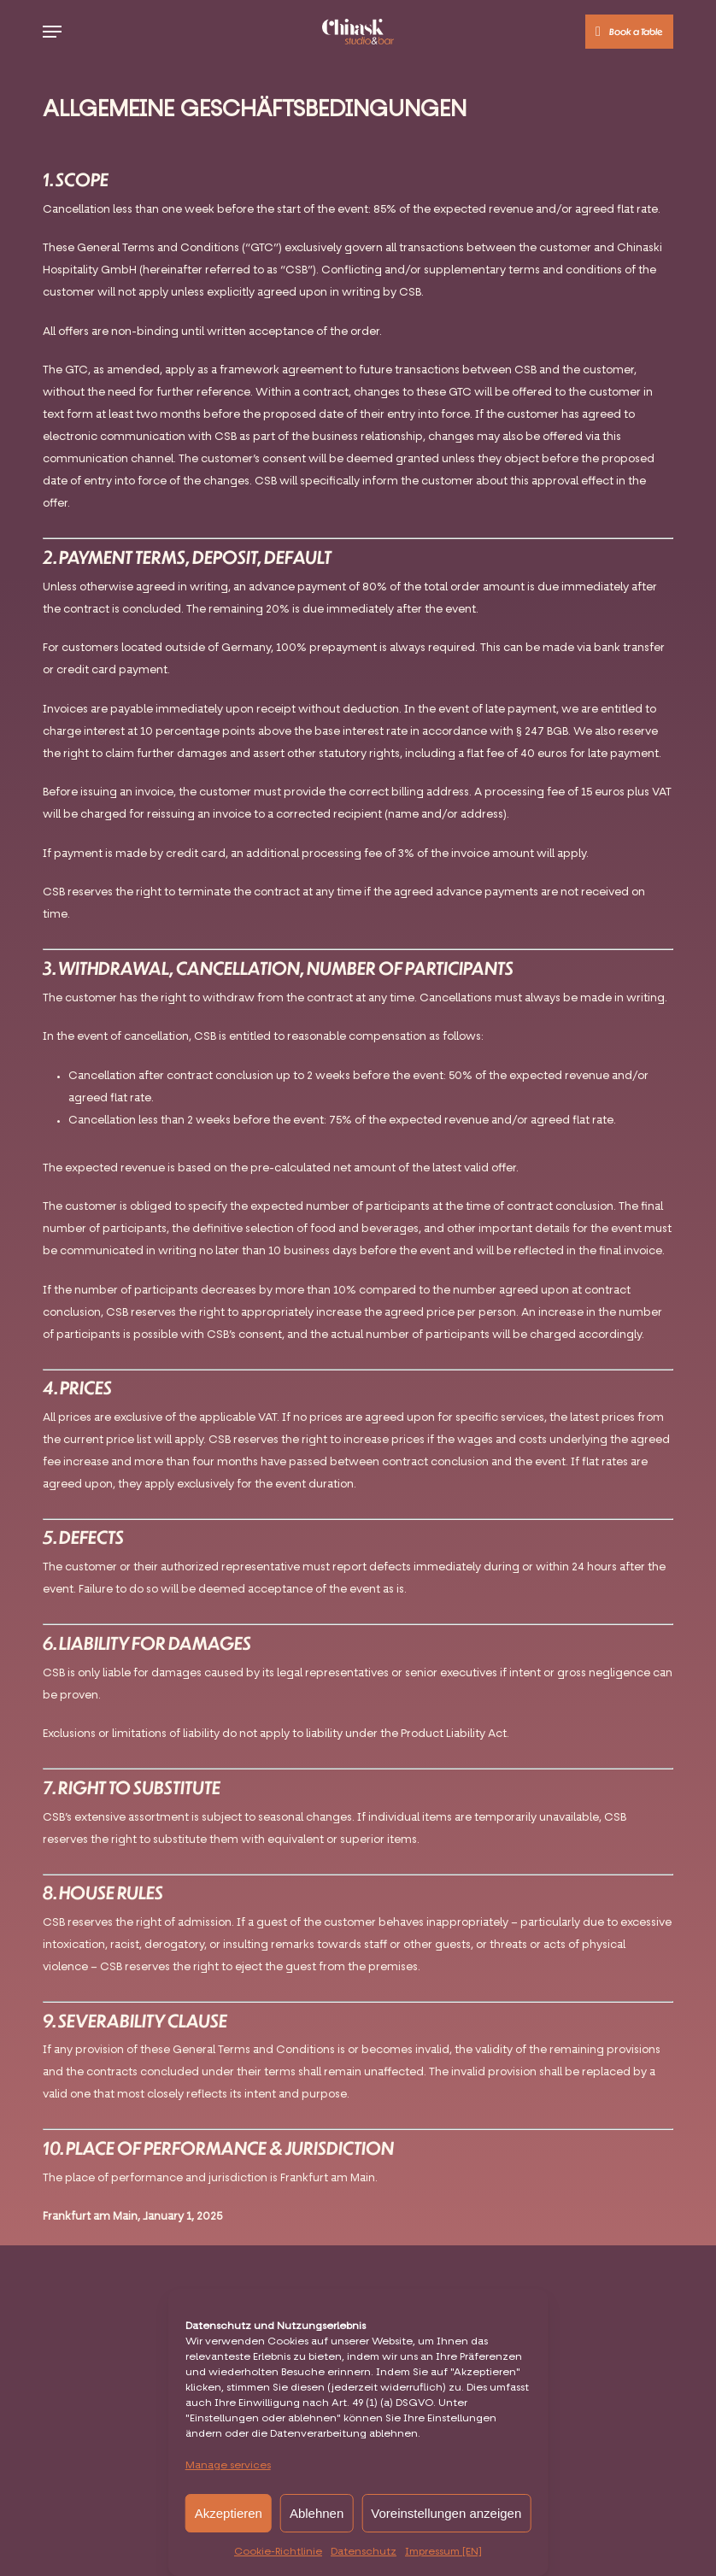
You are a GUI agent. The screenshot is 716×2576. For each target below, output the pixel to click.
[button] (52, 31)
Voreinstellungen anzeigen (446, 2513)
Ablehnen (316, 2513)
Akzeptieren (228, 2513)
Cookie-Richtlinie (278, 2552)
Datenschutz (363, 2552)
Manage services (228, 2466)
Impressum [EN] (443, 2552)
